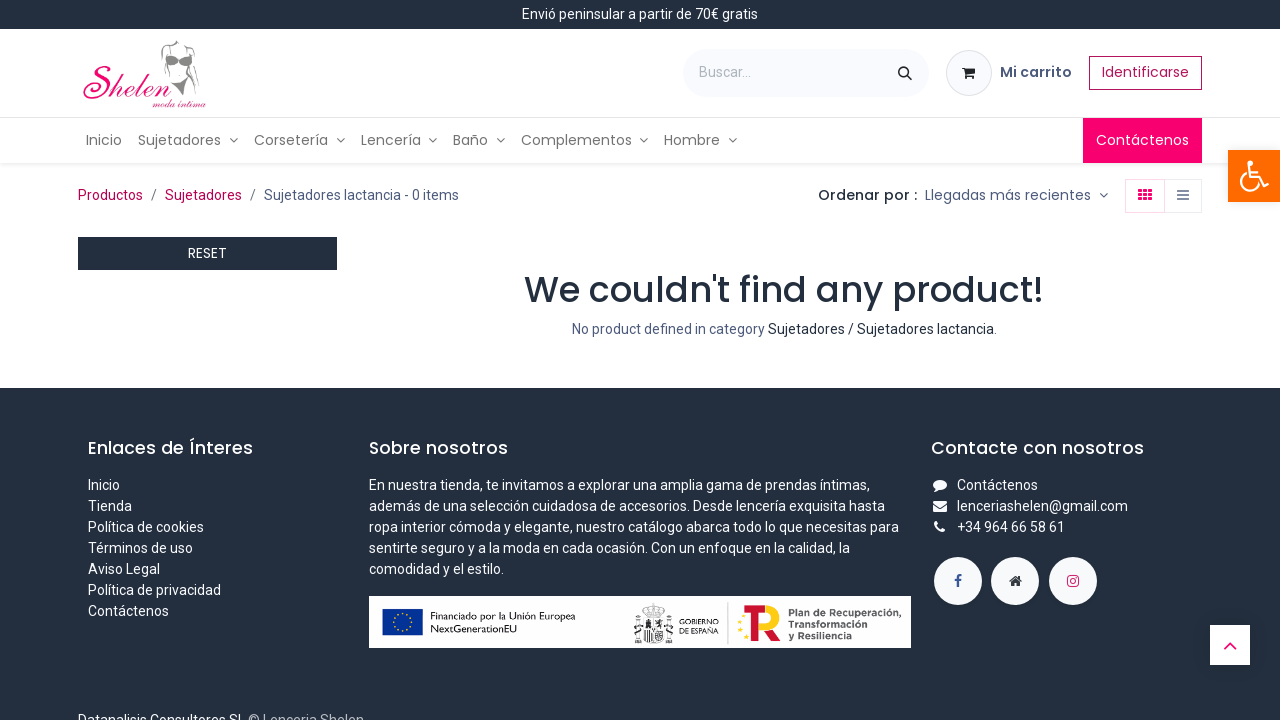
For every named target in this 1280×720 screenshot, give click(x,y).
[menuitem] (104, 140)
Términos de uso (140, 548)
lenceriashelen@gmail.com (1042, 506)
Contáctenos (1142, 140)
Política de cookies (146, 527)
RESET (207, 253)
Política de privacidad (154, 590)
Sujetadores (203, 195)
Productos (110, 195)
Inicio (104, 485)
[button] (1016, 196)
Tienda (110, 506)
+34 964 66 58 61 (1011, 527)
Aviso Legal (124, 569)
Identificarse (1145, 72)
